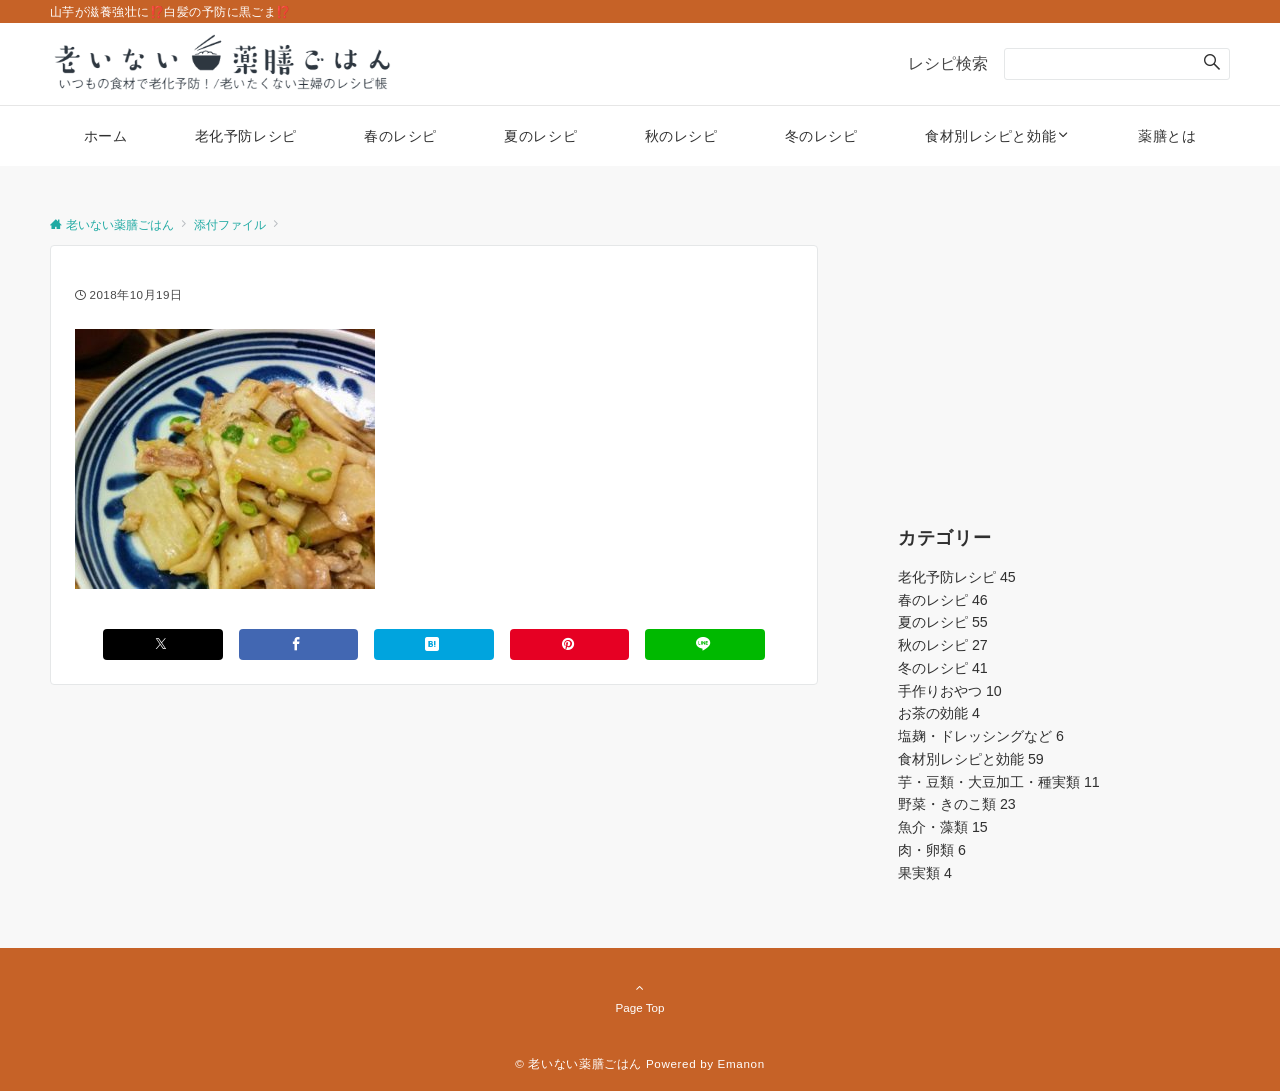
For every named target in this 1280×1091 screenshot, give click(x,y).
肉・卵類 (932, 850)
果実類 (925, 873)
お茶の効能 (939, 713)
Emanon (741, 1063)
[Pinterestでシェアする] (570, 644)
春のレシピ (943, 600)
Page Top (640, 997)
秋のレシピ (943, 645)
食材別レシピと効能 (971, 759)
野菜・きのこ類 (957, 804)
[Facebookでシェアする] (299, 644)
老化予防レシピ (957, 577)
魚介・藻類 (943, 827)
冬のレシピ (943, 668)
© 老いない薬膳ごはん (578, 1063)
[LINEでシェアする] (705, 644)
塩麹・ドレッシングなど (981, 736)
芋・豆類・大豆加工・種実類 (999, 782)
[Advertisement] (1064, 370)
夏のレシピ (943, 622)
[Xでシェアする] (163, 644)
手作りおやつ (950, 691)
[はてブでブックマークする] (434, 644)
